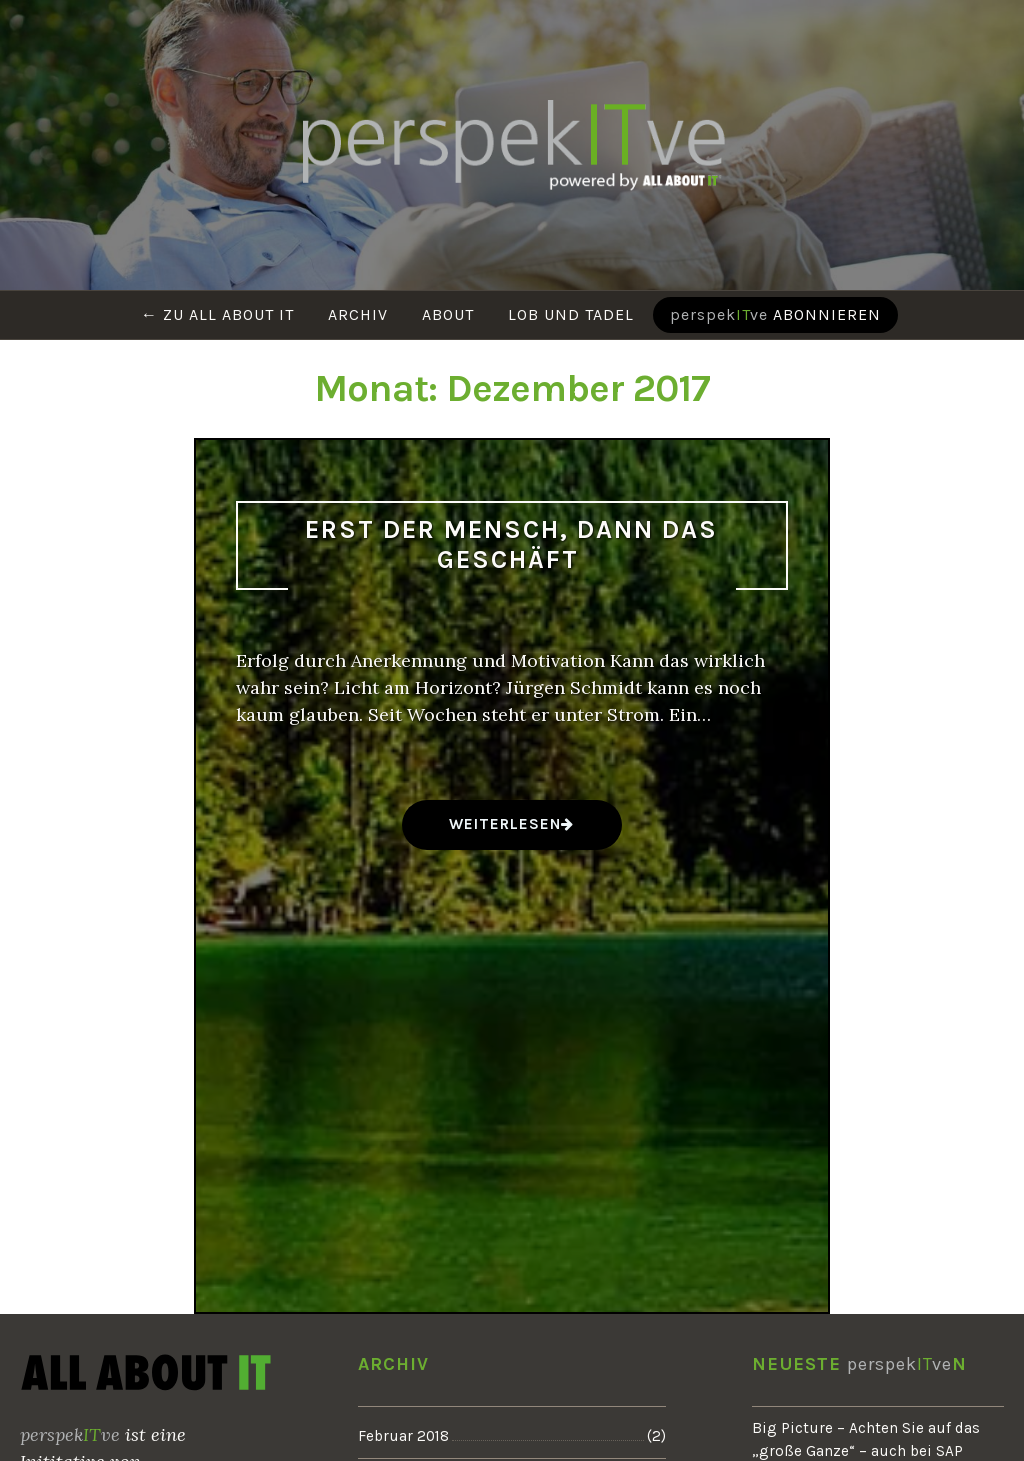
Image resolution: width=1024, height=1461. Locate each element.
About (448, 314)
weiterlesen (504, 831)
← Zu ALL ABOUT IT (217, 314)
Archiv (358, 314)
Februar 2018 (403, 1436)
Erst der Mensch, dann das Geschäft (511, 545)
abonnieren (775, 314)
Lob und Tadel (571, 314)
